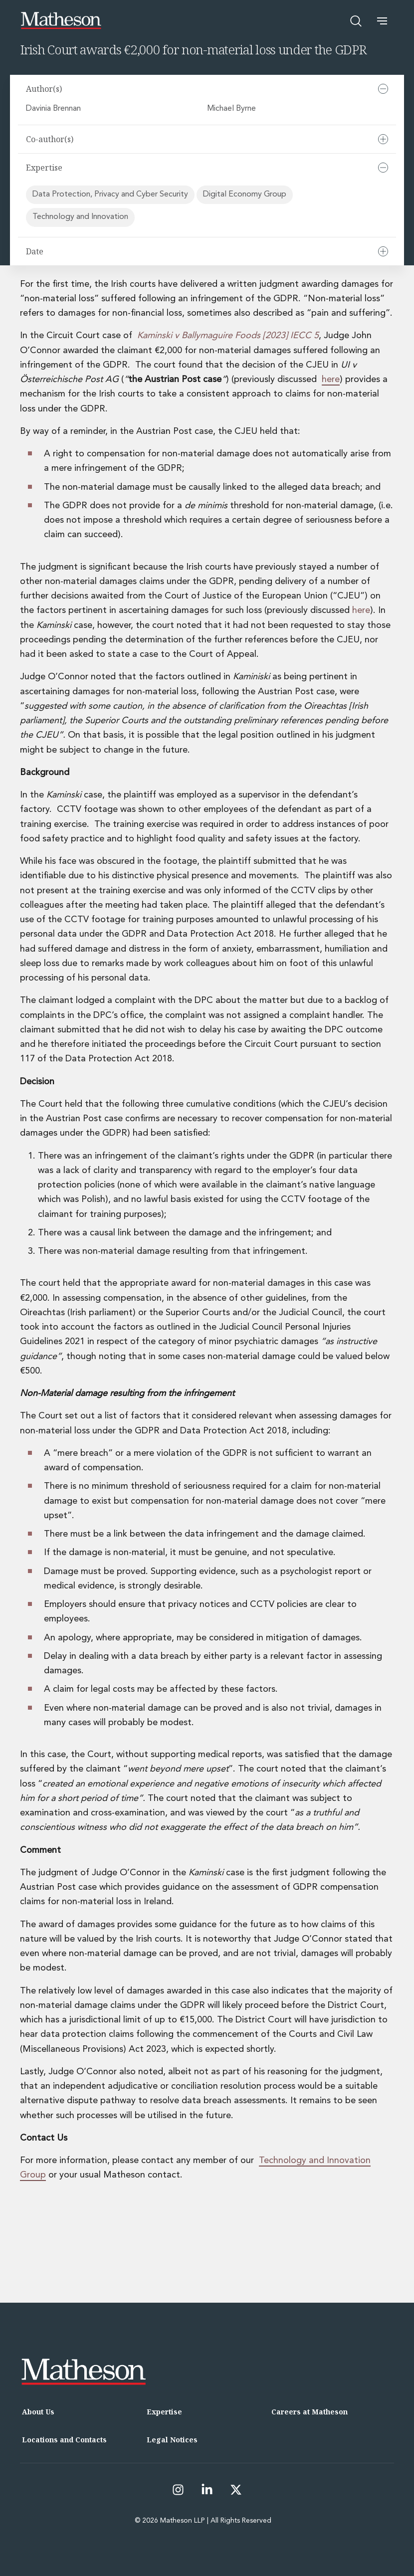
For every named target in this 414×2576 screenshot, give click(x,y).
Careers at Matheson (309, 2411)
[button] (382, 21)
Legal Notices (172, 2439)
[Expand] (383, 139)
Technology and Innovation (80, 217)
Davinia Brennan (54, 109)
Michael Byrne (232, 109)
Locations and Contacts (64, 2439)
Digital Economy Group (244, 194)
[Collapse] (383, 89)
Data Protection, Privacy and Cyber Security (110, 194)
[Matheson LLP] (61, 20)
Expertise (164, 2411)
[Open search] (356, 21)
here (331, 379)
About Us (38, 2411)
